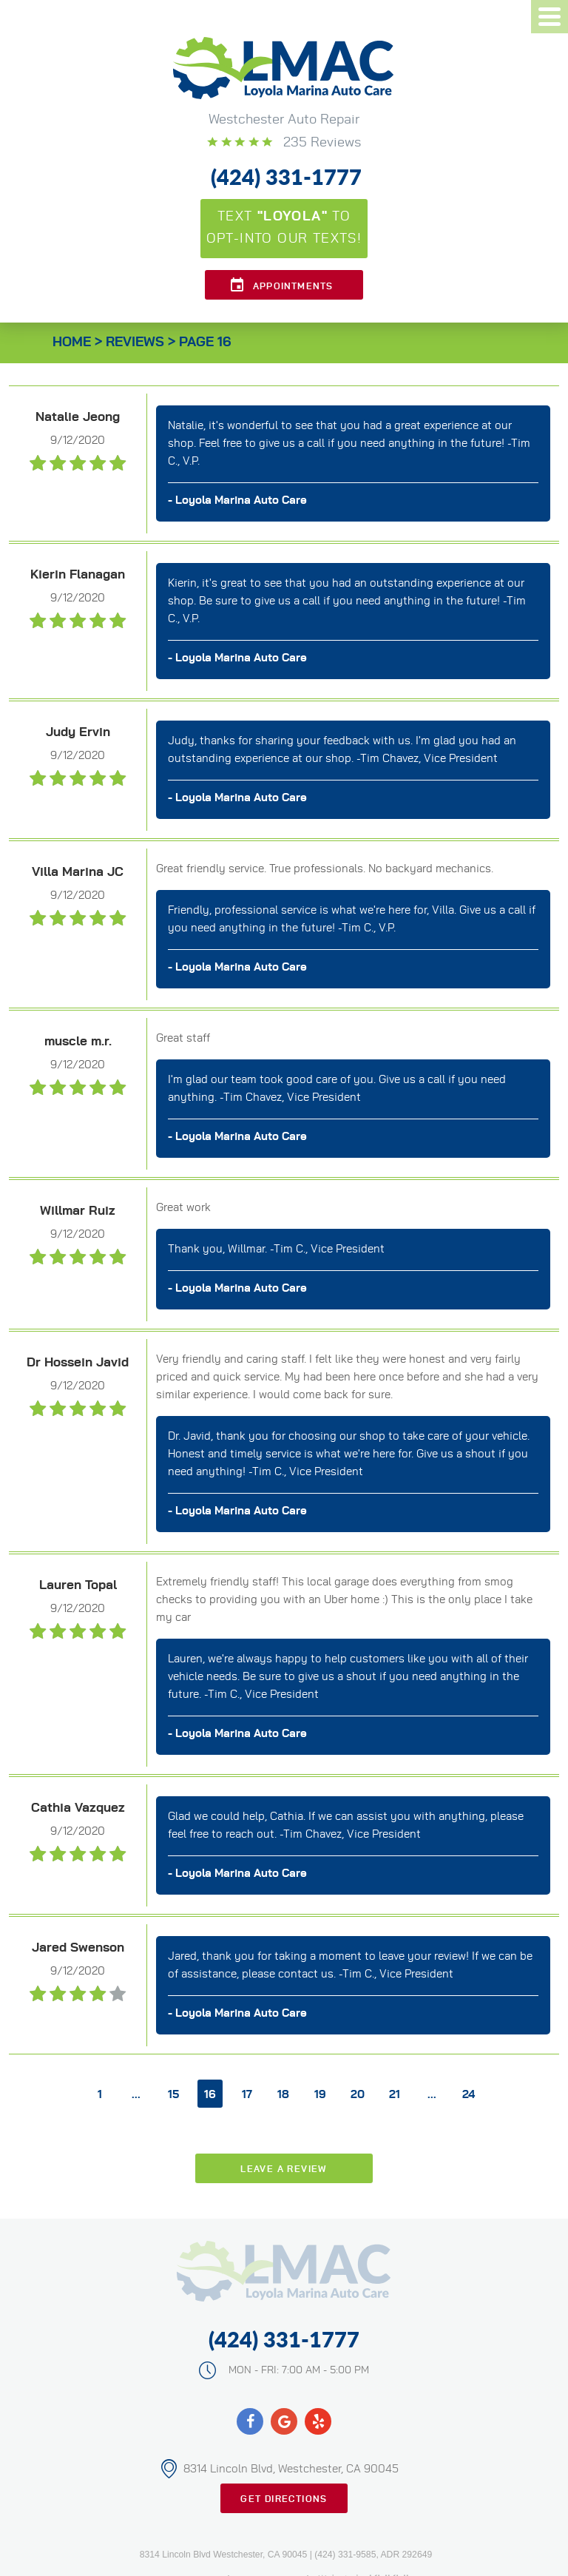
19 (320, 2094)
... (136, 2094)
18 (283, 2094)
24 (468, 2094)
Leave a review (284, 2169)
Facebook (250, 2421)
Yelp (318, 2421)
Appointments (293, 286)
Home (72, 342)
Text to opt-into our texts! (284, 228)
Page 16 (205, 342)
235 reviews (320, 142)
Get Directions (284, 2499)
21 (394, 2094)
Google (284, 2421)
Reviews (135, 342)
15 (173, 2094)
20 (358, 2094)
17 (247, 2094)
